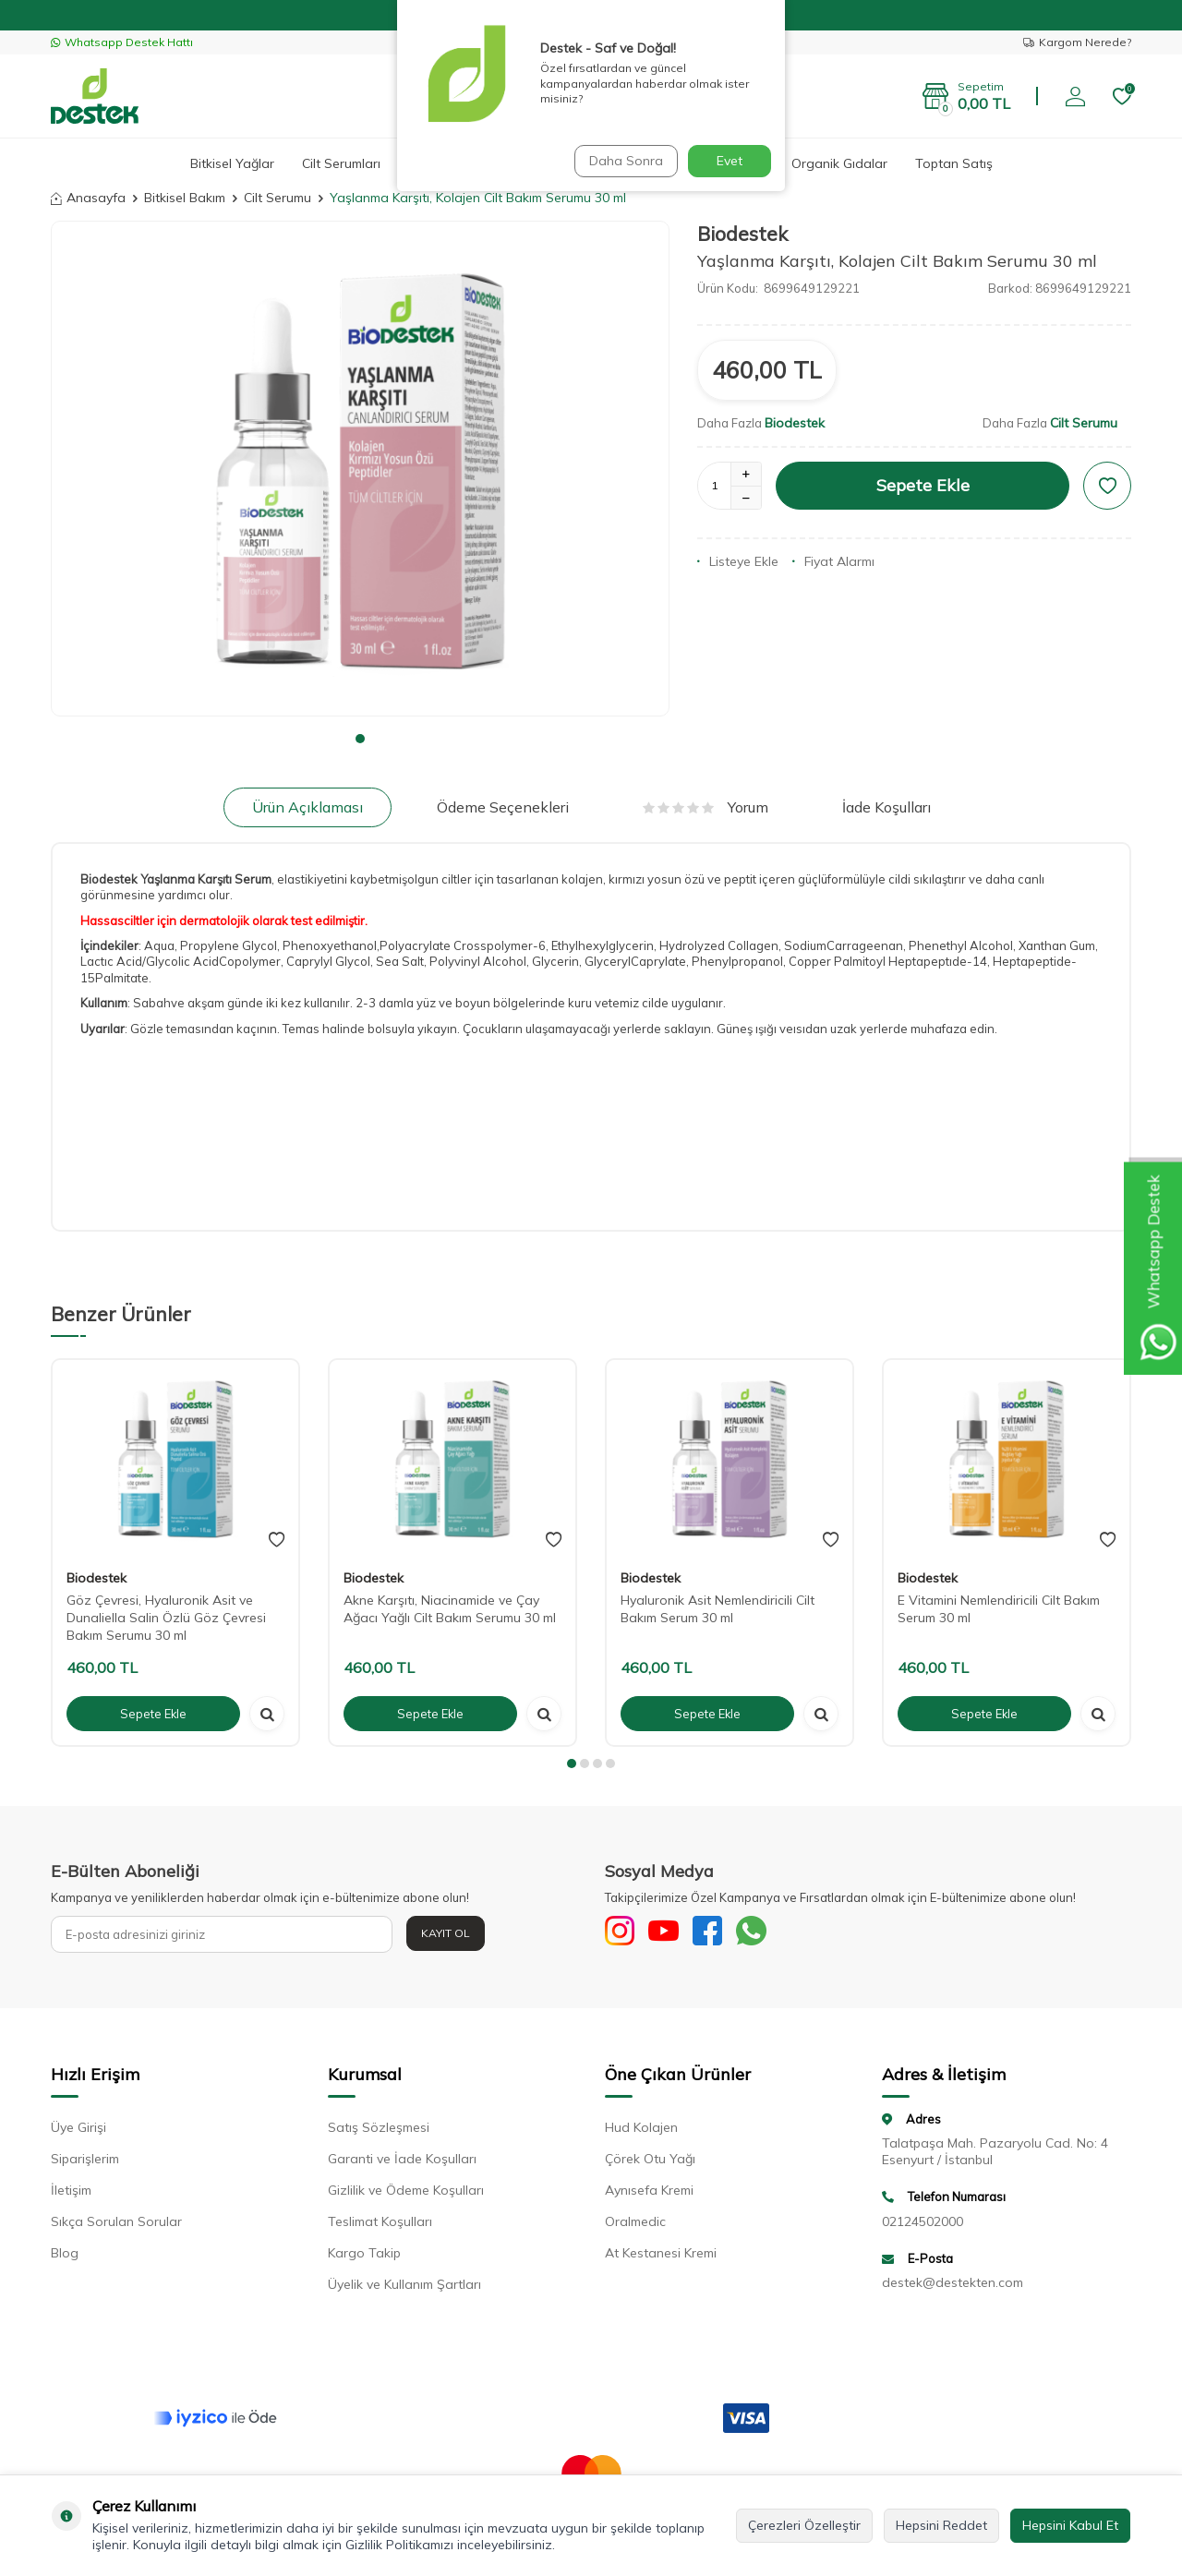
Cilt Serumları (341, 163)
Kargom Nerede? (1077, 42)
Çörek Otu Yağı (650, 2162)
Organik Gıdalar (839, 163)
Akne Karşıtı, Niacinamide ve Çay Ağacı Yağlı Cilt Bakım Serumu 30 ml (450, 1609)
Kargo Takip (364, 2256)
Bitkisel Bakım (184, 197)
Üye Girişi (78, 2131)
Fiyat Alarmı (833, 561)
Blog (64, 2256)
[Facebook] (724, 1934)
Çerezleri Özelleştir (804, 2525)
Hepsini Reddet (941, 2525)
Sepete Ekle (923, 485)
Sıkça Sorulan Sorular (116, 2225)
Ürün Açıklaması (307, 807)
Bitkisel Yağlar (232, 163)
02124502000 (922, 2225)
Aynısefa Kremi (649, 2193)
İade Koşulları (886, 807)
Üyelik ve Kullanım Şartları (404, 2288)
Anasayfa (88, 197)
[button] (360, 738)
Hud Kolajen (641, 2131)
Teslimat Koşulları (380, 2225)
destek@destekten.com (952, 2287)
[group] (360, 468)
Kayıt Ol (445, 1933)
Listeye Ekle (737, 561)
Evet (729, 160)
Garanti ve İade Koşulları (402, 2162)
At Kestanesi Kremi (661, 2256)
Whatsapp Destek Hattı (122, 42)
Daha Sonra (622, 160)
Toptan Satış (954, 163)
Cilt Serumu (277, 197)
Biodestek (742, 234)
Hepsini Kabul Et (1070, 2525)
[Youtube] (674, 1934)
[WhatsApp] (775, 1934)
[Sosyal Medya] (623, 1934)
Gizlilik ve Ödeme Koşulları (406, 2193)
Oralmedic (635, 2225)
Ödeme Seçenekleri (503, 807)
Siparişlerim (85, 2162)
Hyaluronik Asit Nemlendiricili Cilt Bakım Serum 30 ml (717, 1609)
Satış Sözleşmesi (378, 2131)
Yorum (705, 807)
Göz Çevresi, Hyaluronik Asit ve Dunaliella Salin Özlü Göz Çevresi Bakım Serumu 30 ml (166, 1617)
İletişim (71, 2193)
